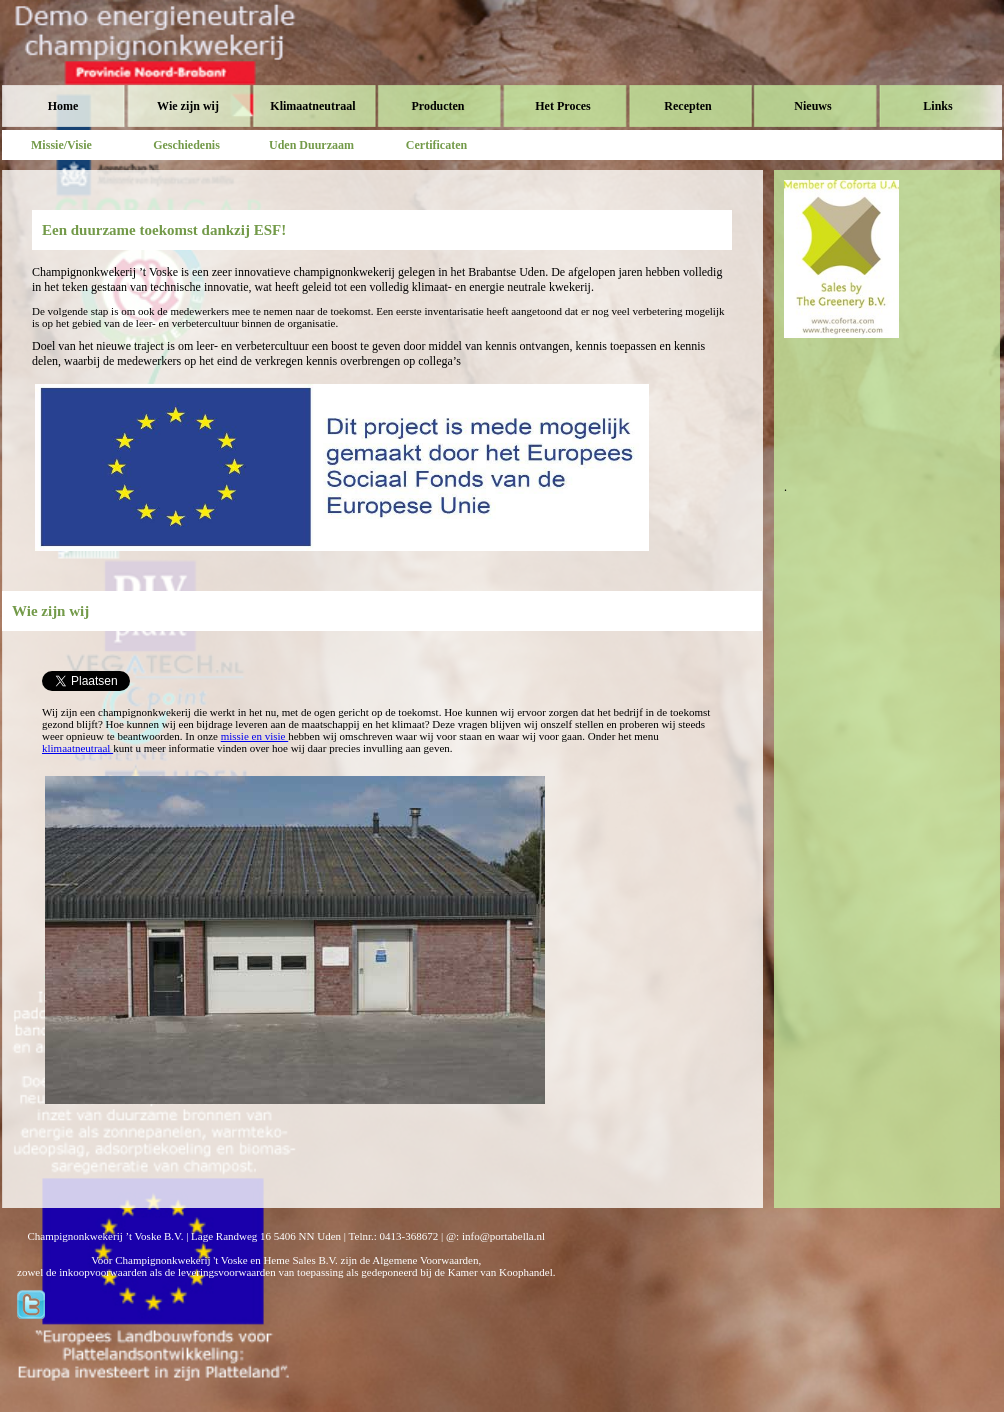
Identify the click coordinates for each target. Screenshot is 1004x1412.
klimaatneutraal (77, 748)
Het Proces (562, 106)
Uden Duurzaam (311, 145)
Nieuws (812, 106)
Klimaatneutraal (312, 106)
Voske (87, 60)
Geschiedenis (186, 145)
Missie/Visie (61, 145)
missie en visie (255, 736)
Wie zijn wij (188, 106)
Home (63, 106)
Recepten (687, 106)
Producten (437, 106)
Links (937, 106)
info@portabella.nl (503, 1236)
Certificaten (436, 145)
